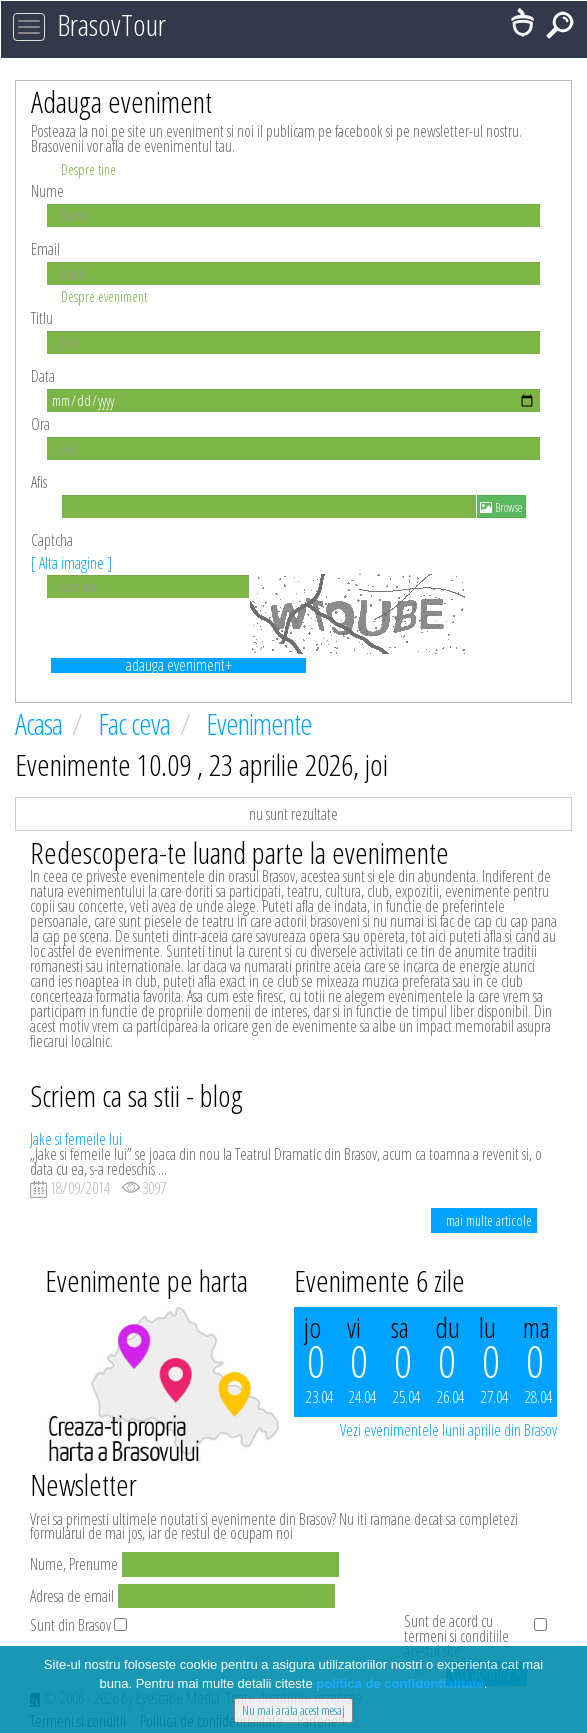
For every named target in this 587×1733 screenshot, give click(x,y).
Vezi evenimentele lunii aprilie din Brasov (448, 1430)
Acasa (41, 723)
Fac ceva (136, 723)
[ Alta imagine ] (71, 563)
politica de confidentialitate (400, 1683)
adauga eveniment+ (179, 665)
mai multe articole (489, 1220)
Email (45, 249)
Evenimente (259, 723)
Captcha (71, 551)
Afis (39, 482)
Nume (47, 191)
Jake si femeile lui (76, 1139)
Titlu (42, 318)
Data (43, 376)
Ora (40, 424)
